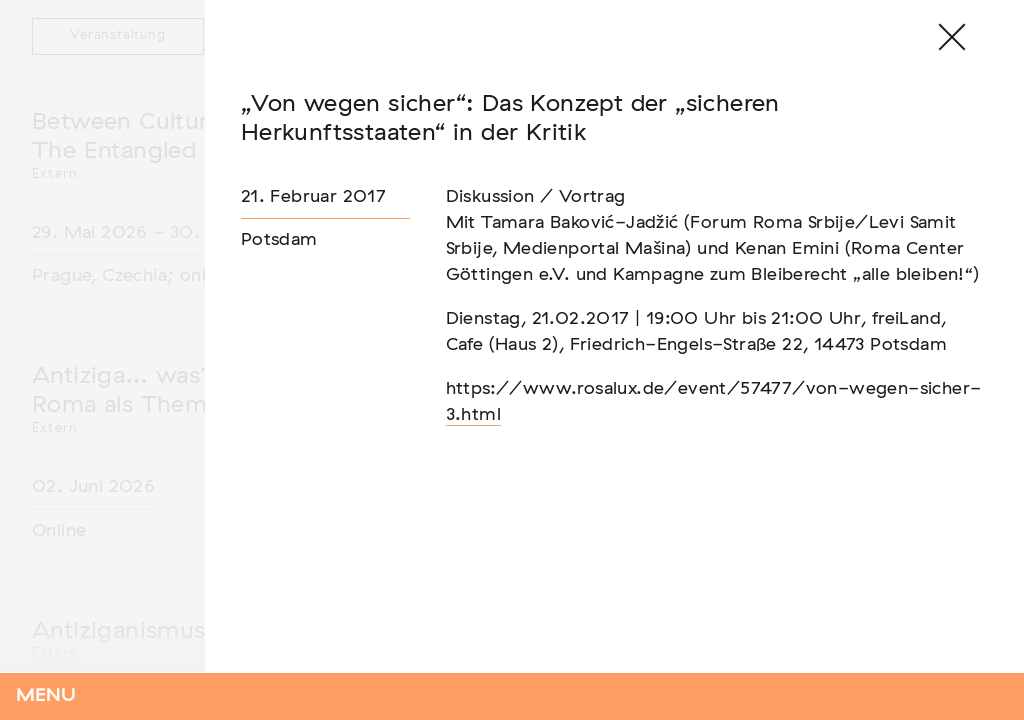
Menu (46, 696)
